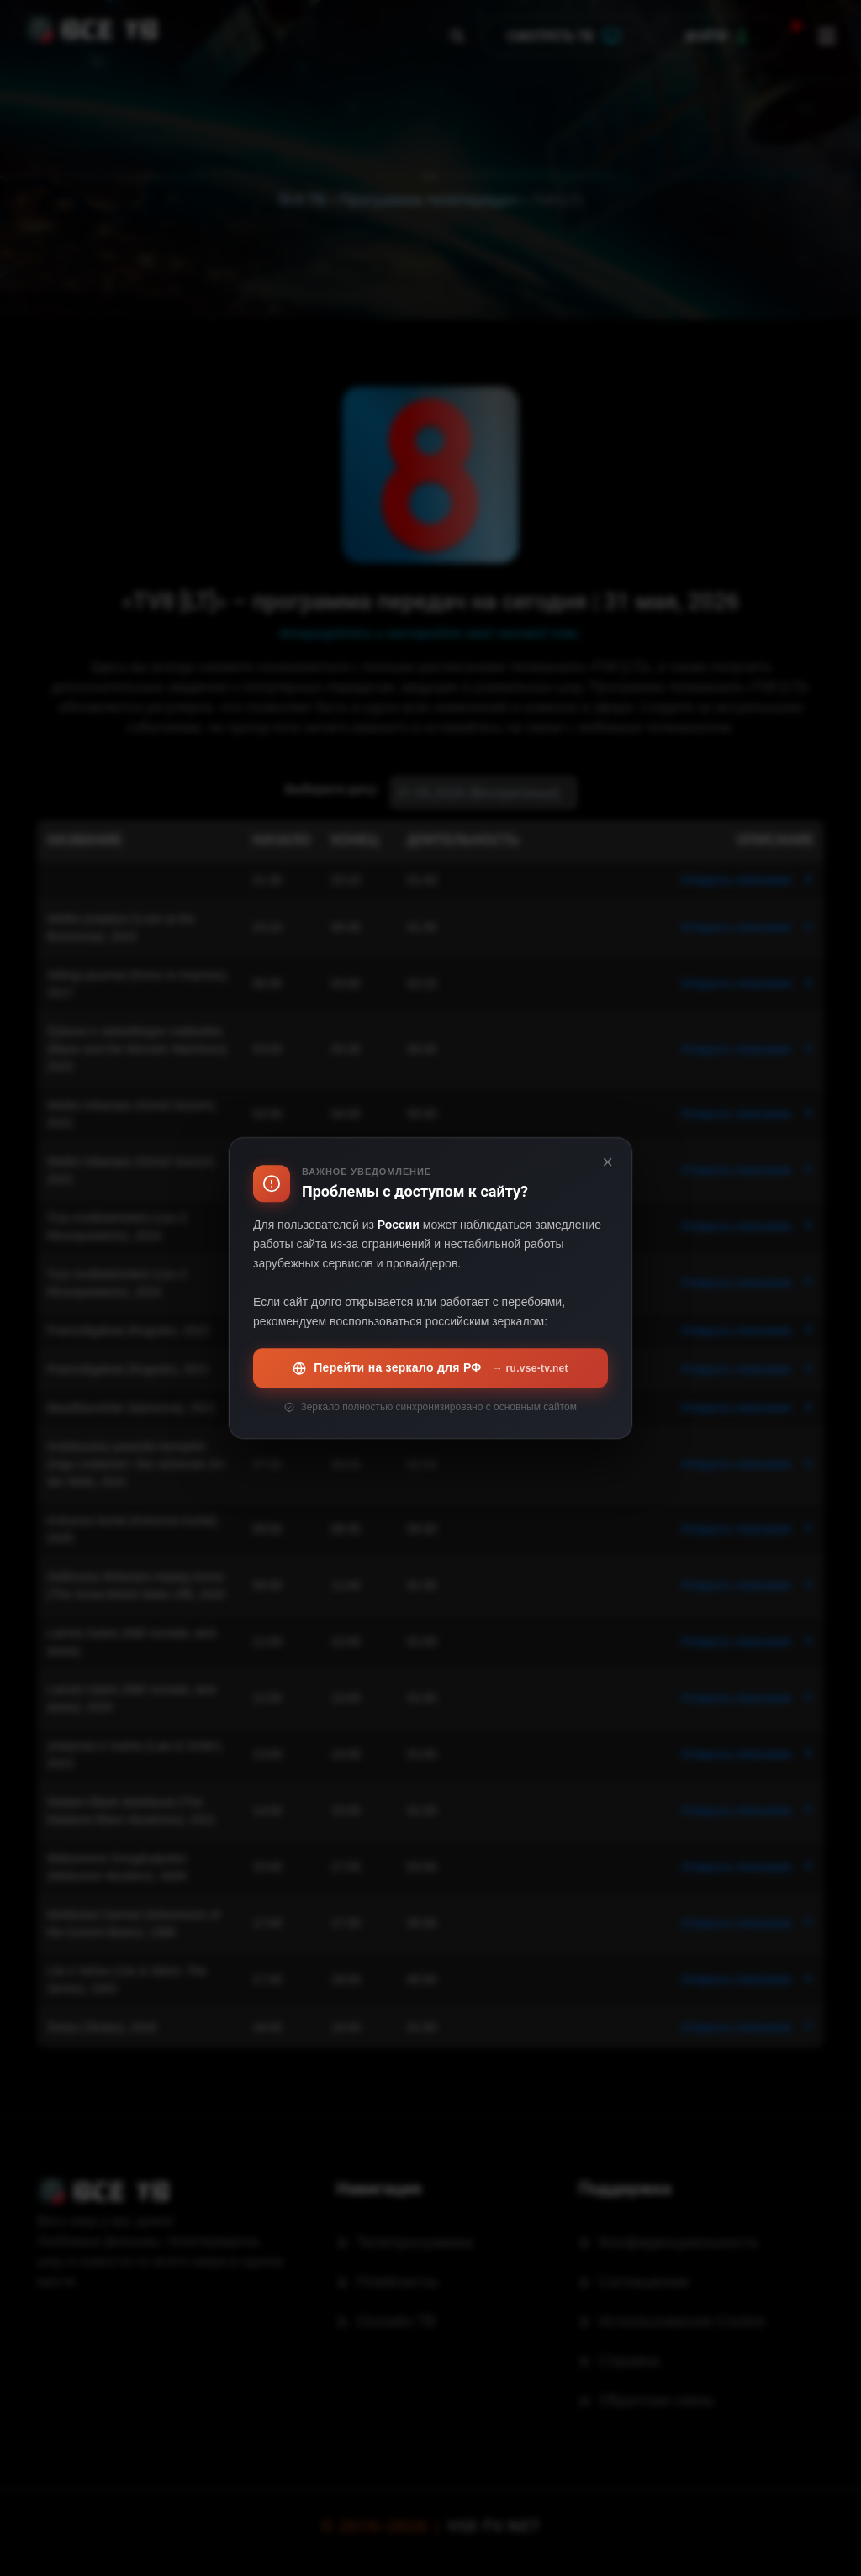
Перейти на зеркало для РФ (430, 1368)
